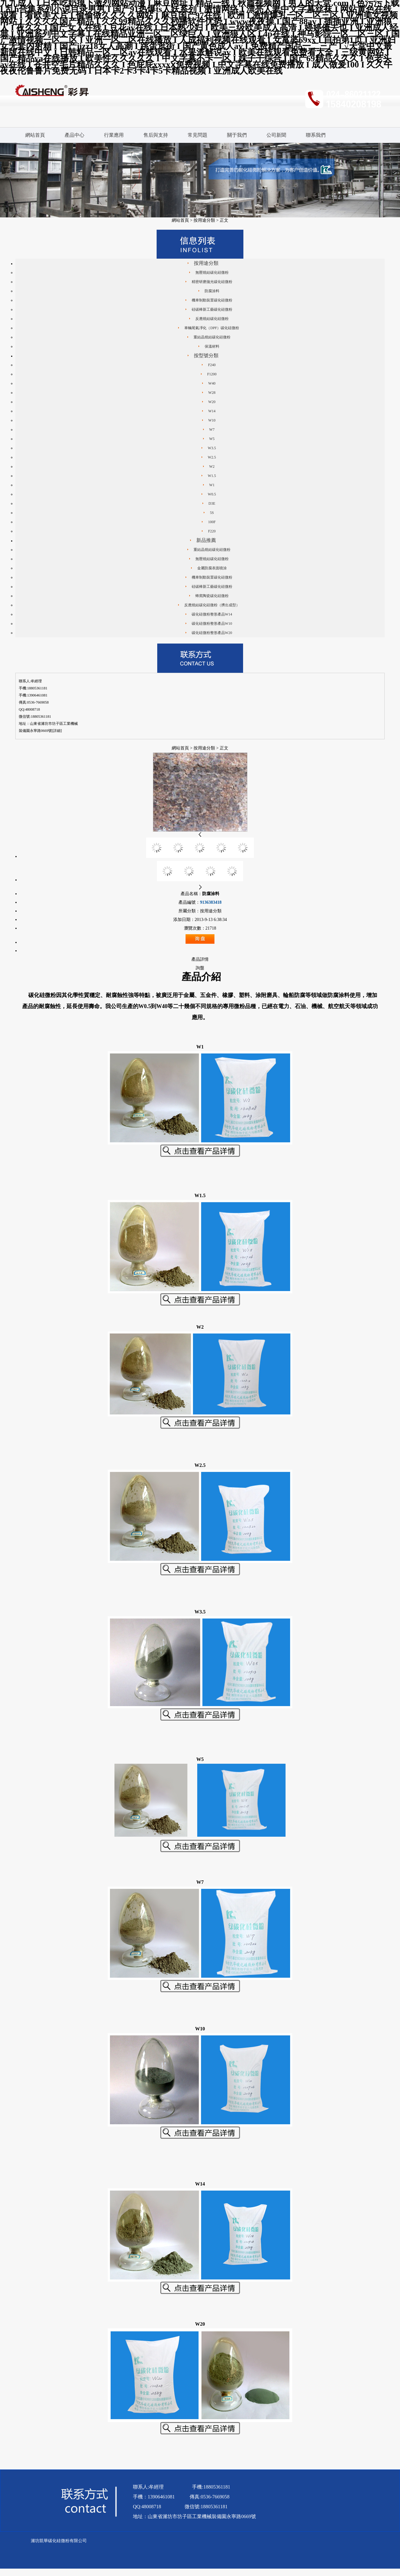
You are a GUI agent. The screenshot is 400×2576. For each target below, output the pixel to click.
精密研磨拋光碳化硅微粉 (212, 282)
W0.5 (212, 494)
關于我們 (237, 135)
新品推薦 (206, 540)
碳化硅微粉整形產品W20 (212, 633)
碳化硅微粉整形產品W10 (212, 623)
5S (212, 513)
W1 (211, 485)
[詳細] (57, 731)
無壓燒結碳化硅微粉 (212, 272)
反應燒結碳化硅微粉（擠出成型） (212, 605)
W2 (211, 466)
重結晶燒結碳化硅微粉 (212, 337)
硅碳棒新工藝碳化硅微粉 (212, 309)
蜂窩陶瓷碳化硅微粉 (212, 596)
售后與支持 (155, 135)
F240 (212, 365)
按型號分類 (206, 355)
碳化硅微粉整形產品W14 (212, 614)
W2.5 (212, 457)
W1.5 (212, 476)
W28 (211, 392)
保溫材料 (212, 346)
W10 (211, 420)
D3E (212, 503)
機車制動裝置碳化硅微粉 (212, 300)
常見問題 (197, 135)
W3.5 (212, 448)
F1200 (212, 374)
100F (212, 522)
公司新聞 (276, 135)
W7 (211, 429)
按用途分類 (204, 220)
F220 (212, 531)
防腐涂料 (212, 291)
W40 (211, 383)
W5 (211, 439)
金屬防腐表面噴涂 (212, 568)
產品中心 (74, 135)
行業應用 (114, 135)
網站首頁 (35, 135)
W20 (211, 402)
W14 (211, 411)
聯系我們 (316, 135)
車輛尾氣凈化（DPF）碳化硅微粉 (211, 328)
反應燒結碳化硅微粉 (212, 319)
